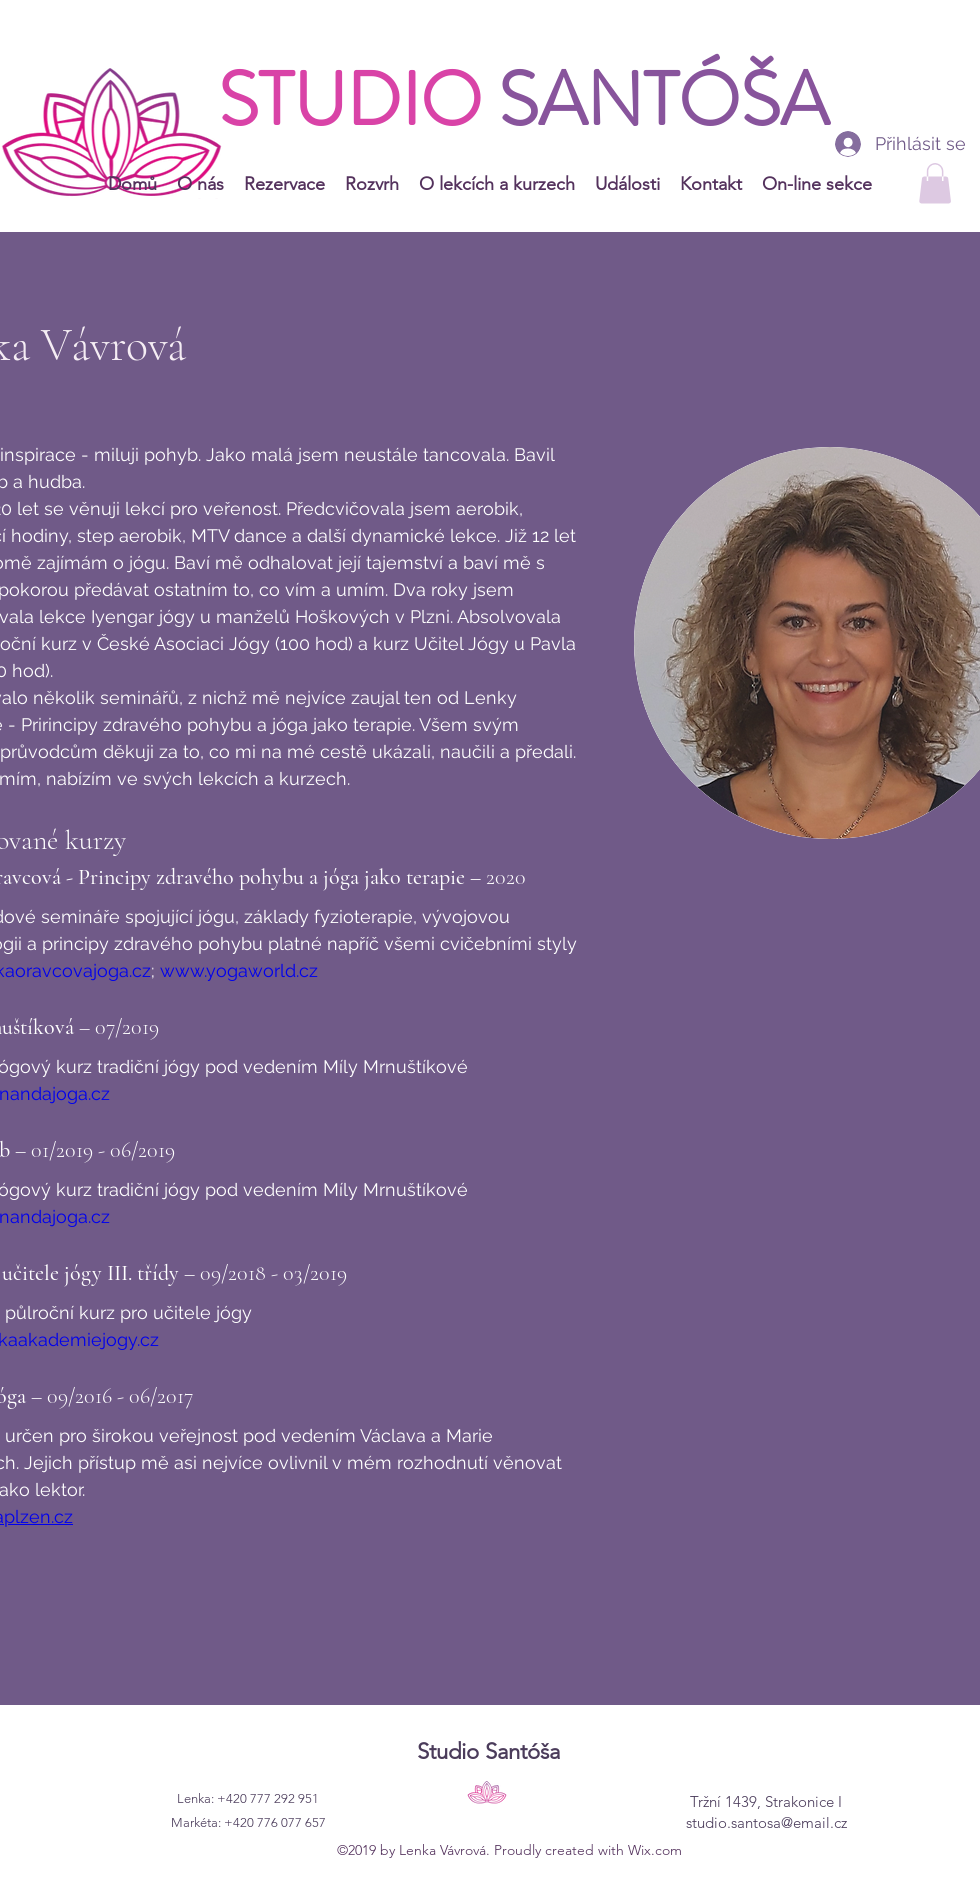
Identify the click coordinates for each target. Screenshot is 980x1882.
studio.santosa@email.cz (766, 1822)
